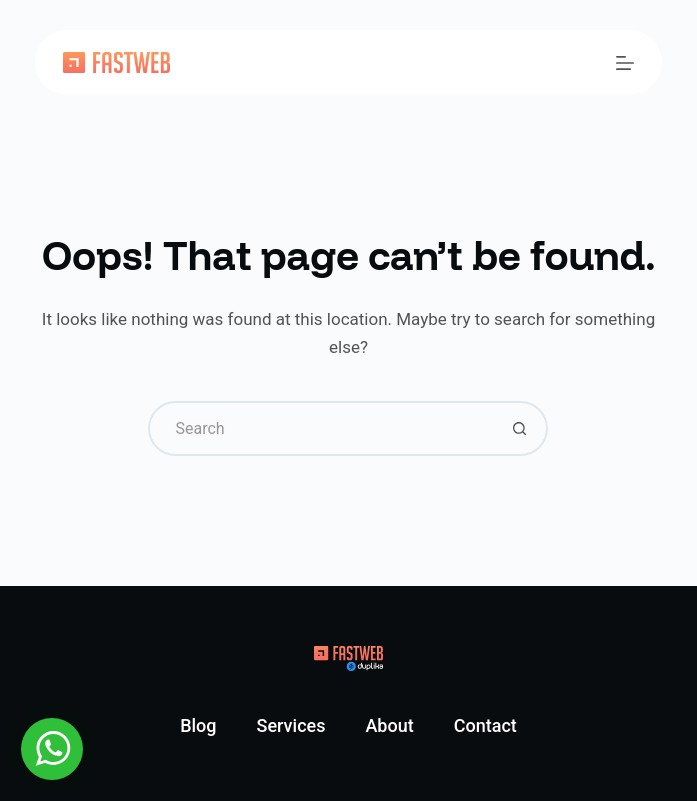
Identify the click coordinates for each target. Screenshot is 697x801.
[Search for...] (320, 428)
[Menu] (625, 63)
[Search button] (520, 428)
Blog (198, 725)
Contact (485, 725)
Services (291, 725)
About (389, 725)
